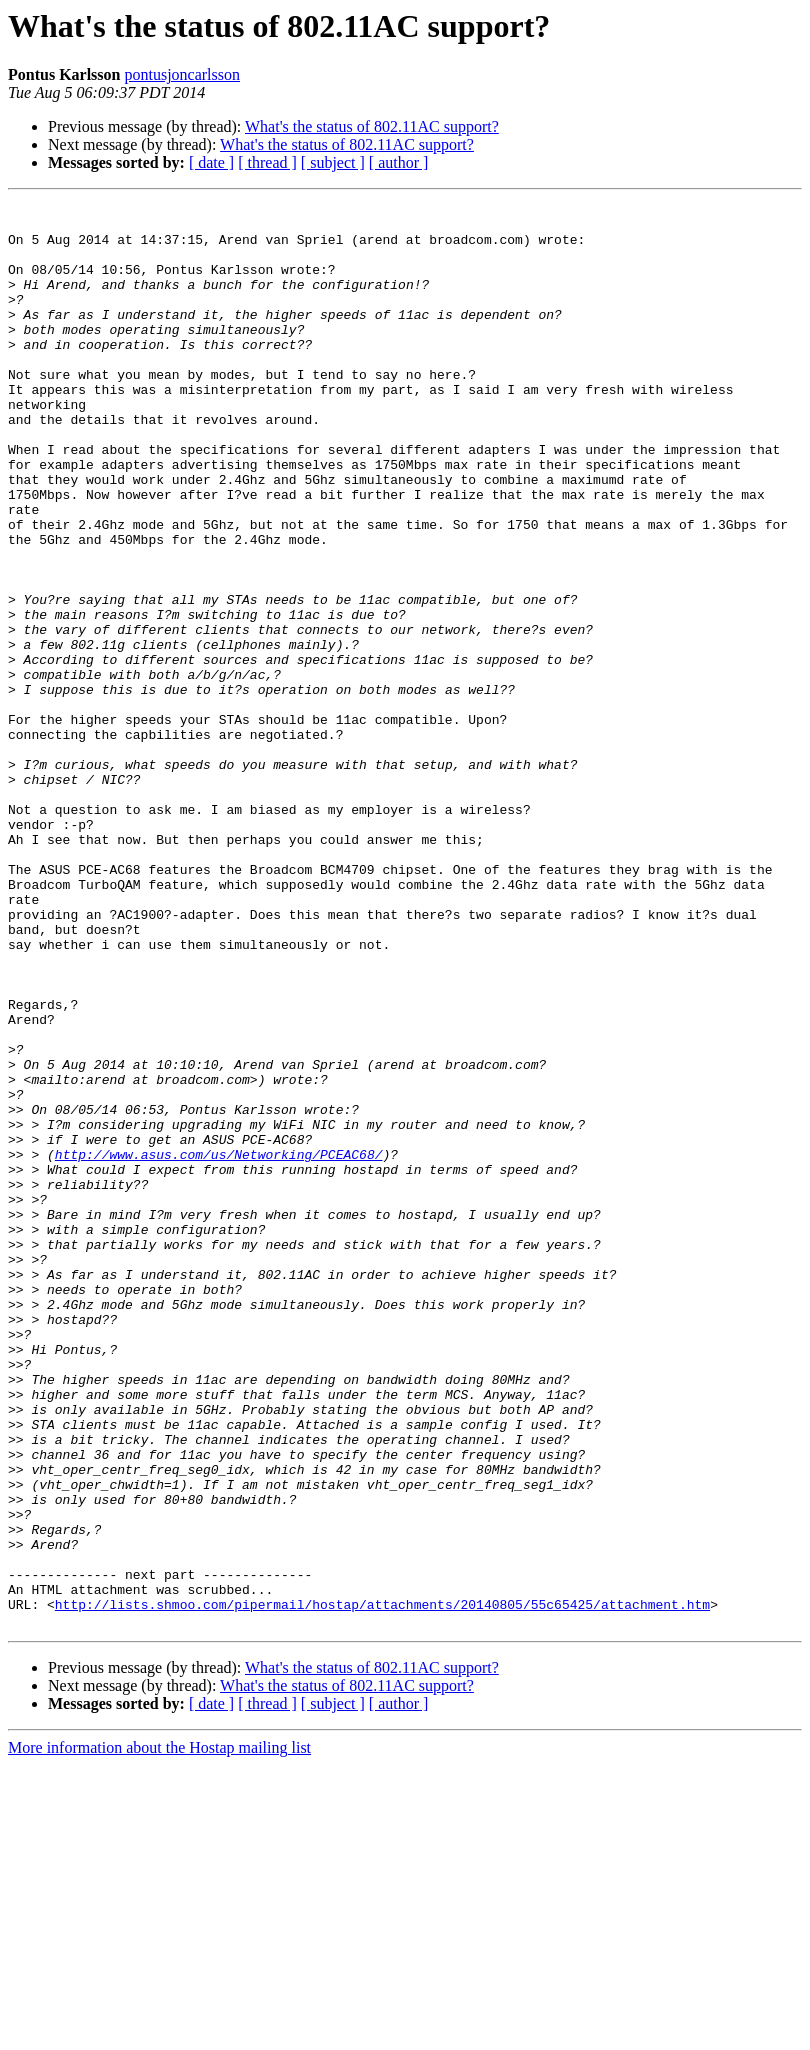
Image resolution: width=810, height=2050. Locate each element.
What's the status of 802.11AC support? (372, 126)
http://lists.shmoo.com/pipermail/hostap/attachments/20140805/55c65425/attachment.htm (382, 1886)
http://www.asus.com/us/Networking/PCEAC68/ (219, 1346)
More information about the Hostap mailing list (159, 2032)
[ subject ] (333, 162)
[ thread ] (267, 162)
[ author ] (399, 162)
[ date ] (211, 162)
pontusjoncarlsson (182, 74)
